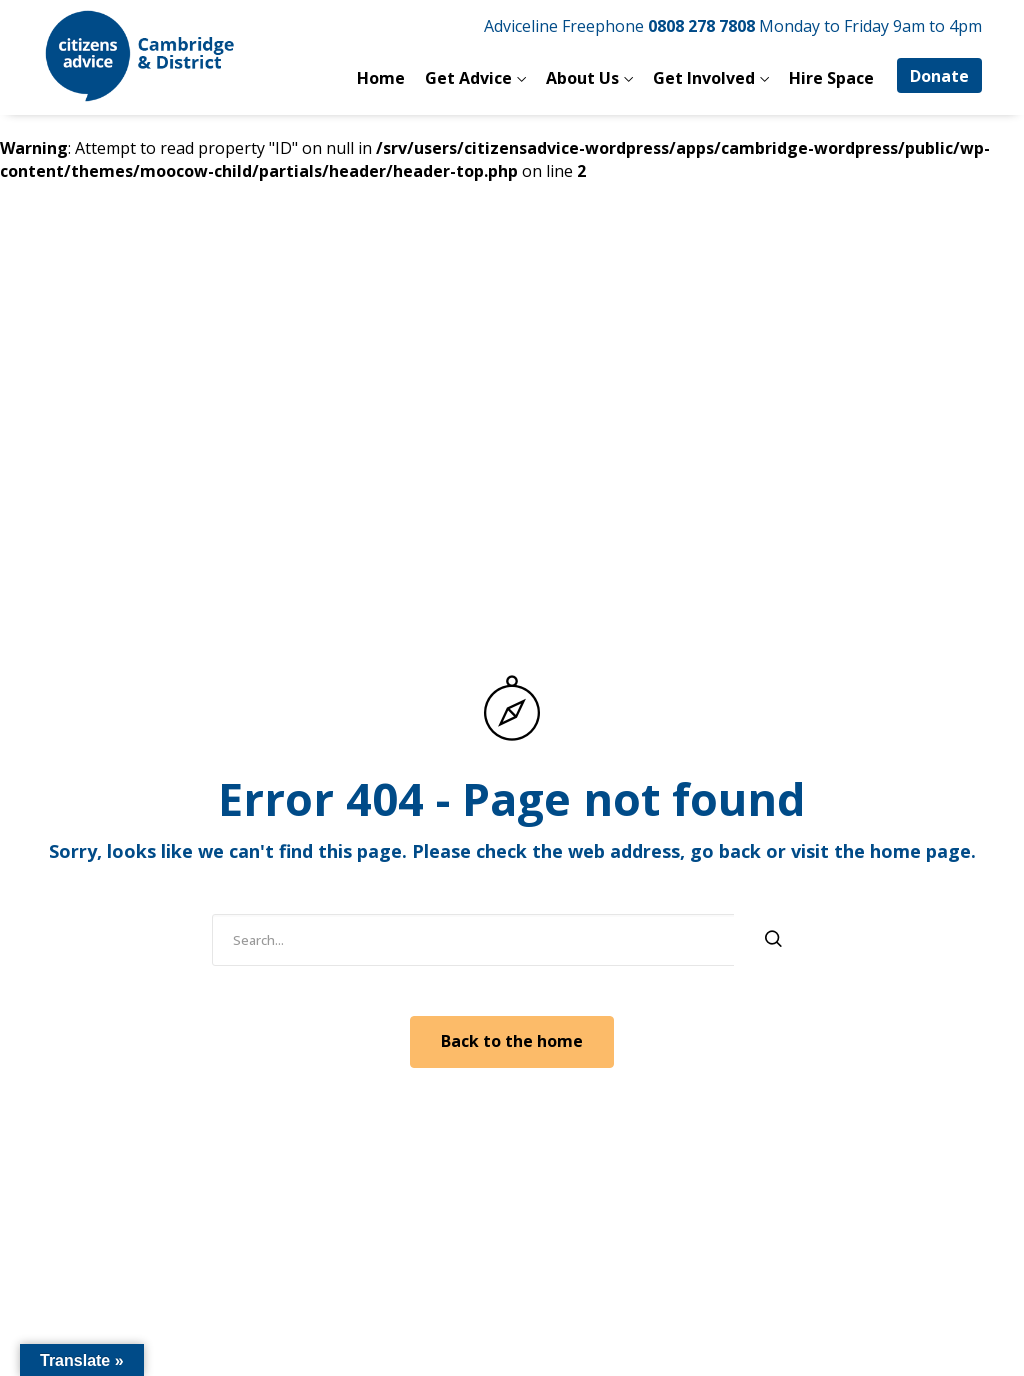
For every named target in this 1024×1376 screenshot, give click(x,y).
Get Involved (704, 78)
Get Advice (468, 78)
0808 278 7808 (701, 26)
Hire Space (831, 78)
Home (381, 78)
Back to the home (512, 1041)
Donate (939, 76)
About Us (582, 78)
